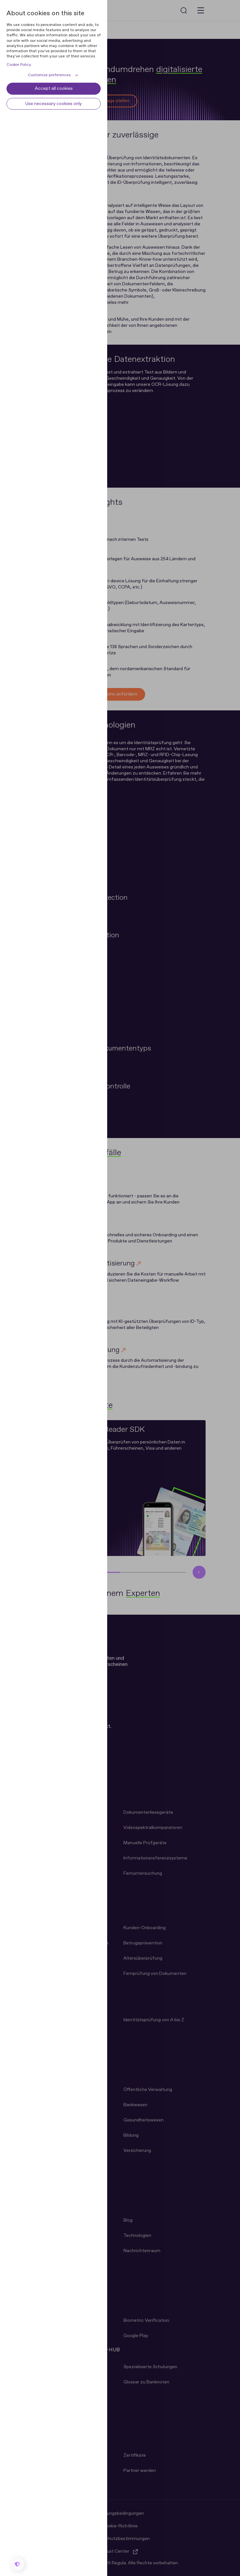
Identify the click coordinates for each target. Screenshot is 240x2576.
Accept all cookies (54, 88)
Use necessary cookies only (53, 104)
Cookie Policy (18, 64)
